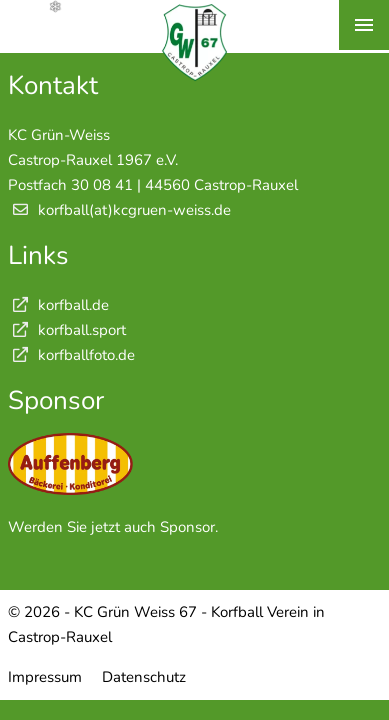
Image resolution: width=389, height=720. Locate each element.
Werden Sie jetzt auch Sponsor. (113, 527)
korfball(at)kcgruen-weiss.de (134, 210)
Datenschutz (144, 677)
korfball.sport (67, 330)
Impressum (45, 677)
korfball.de (58, 305)
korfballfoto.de (71, 355)
